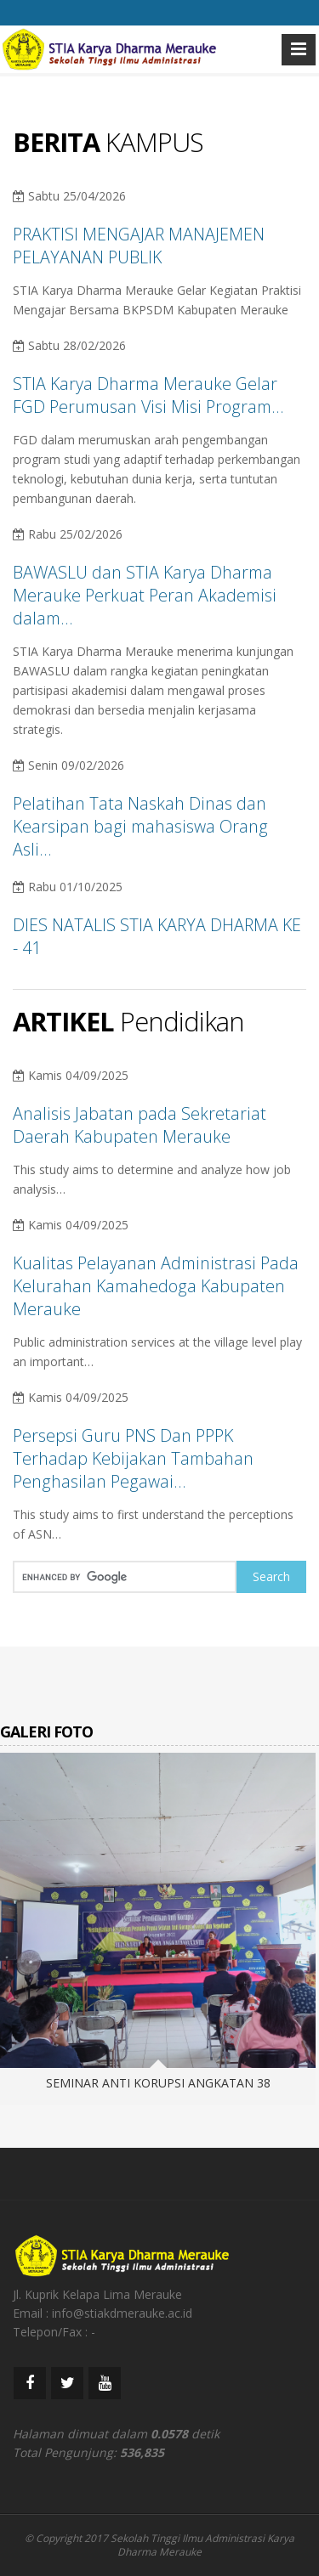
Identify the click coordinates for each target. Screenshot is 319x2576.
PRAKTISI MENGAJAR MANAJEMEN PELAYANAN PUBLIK (139, 245)
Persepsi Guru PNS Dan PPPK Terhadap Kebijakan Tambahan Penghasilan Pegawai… (133, 1458)
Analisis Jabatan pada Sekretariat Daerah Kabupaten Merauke (139, 1125)
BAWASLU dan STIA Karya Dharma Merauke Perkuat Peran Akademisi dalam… (144, 595)
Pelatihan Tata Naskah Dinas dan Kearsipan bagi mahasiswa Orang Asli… (140, 826)
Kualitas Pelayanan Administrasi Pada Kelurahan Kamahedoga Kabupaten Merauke (156, 1285)
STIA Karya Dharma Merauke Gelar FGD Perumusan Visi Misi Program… (148, 395)
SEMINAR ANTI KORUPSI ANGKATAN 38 (158, 2083)
